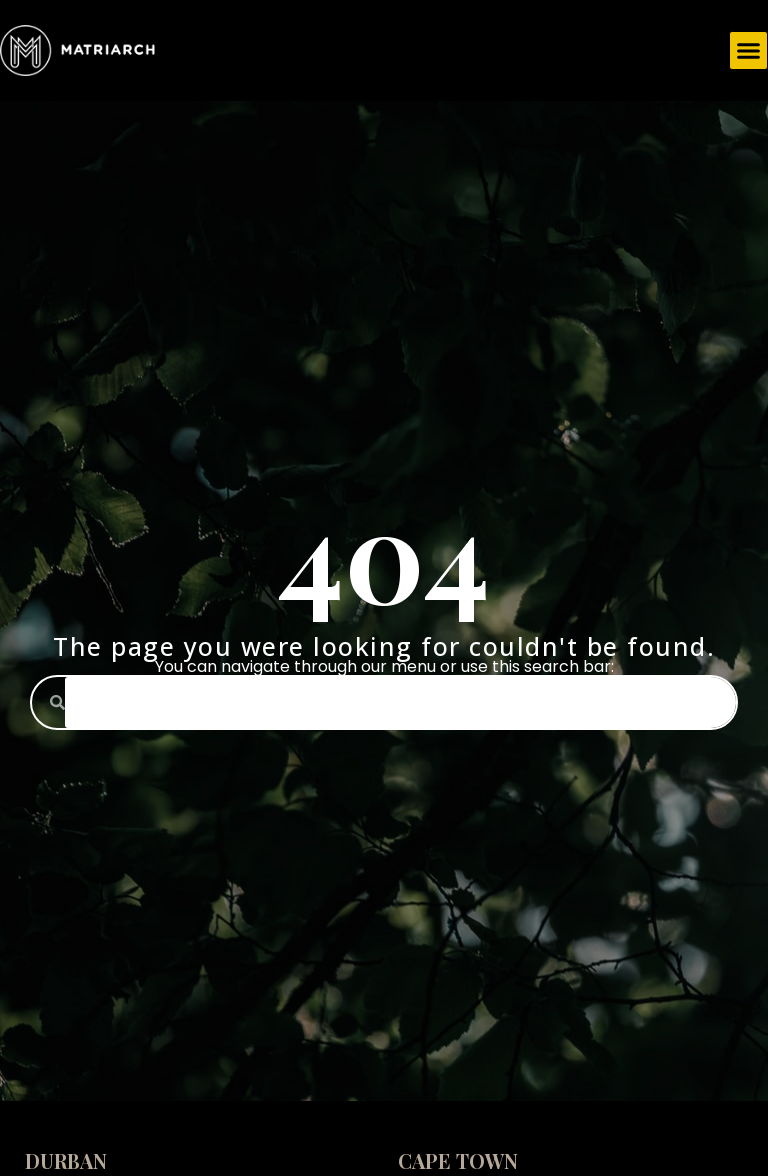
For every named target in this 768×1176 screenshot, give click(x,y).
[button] (749, 51)
